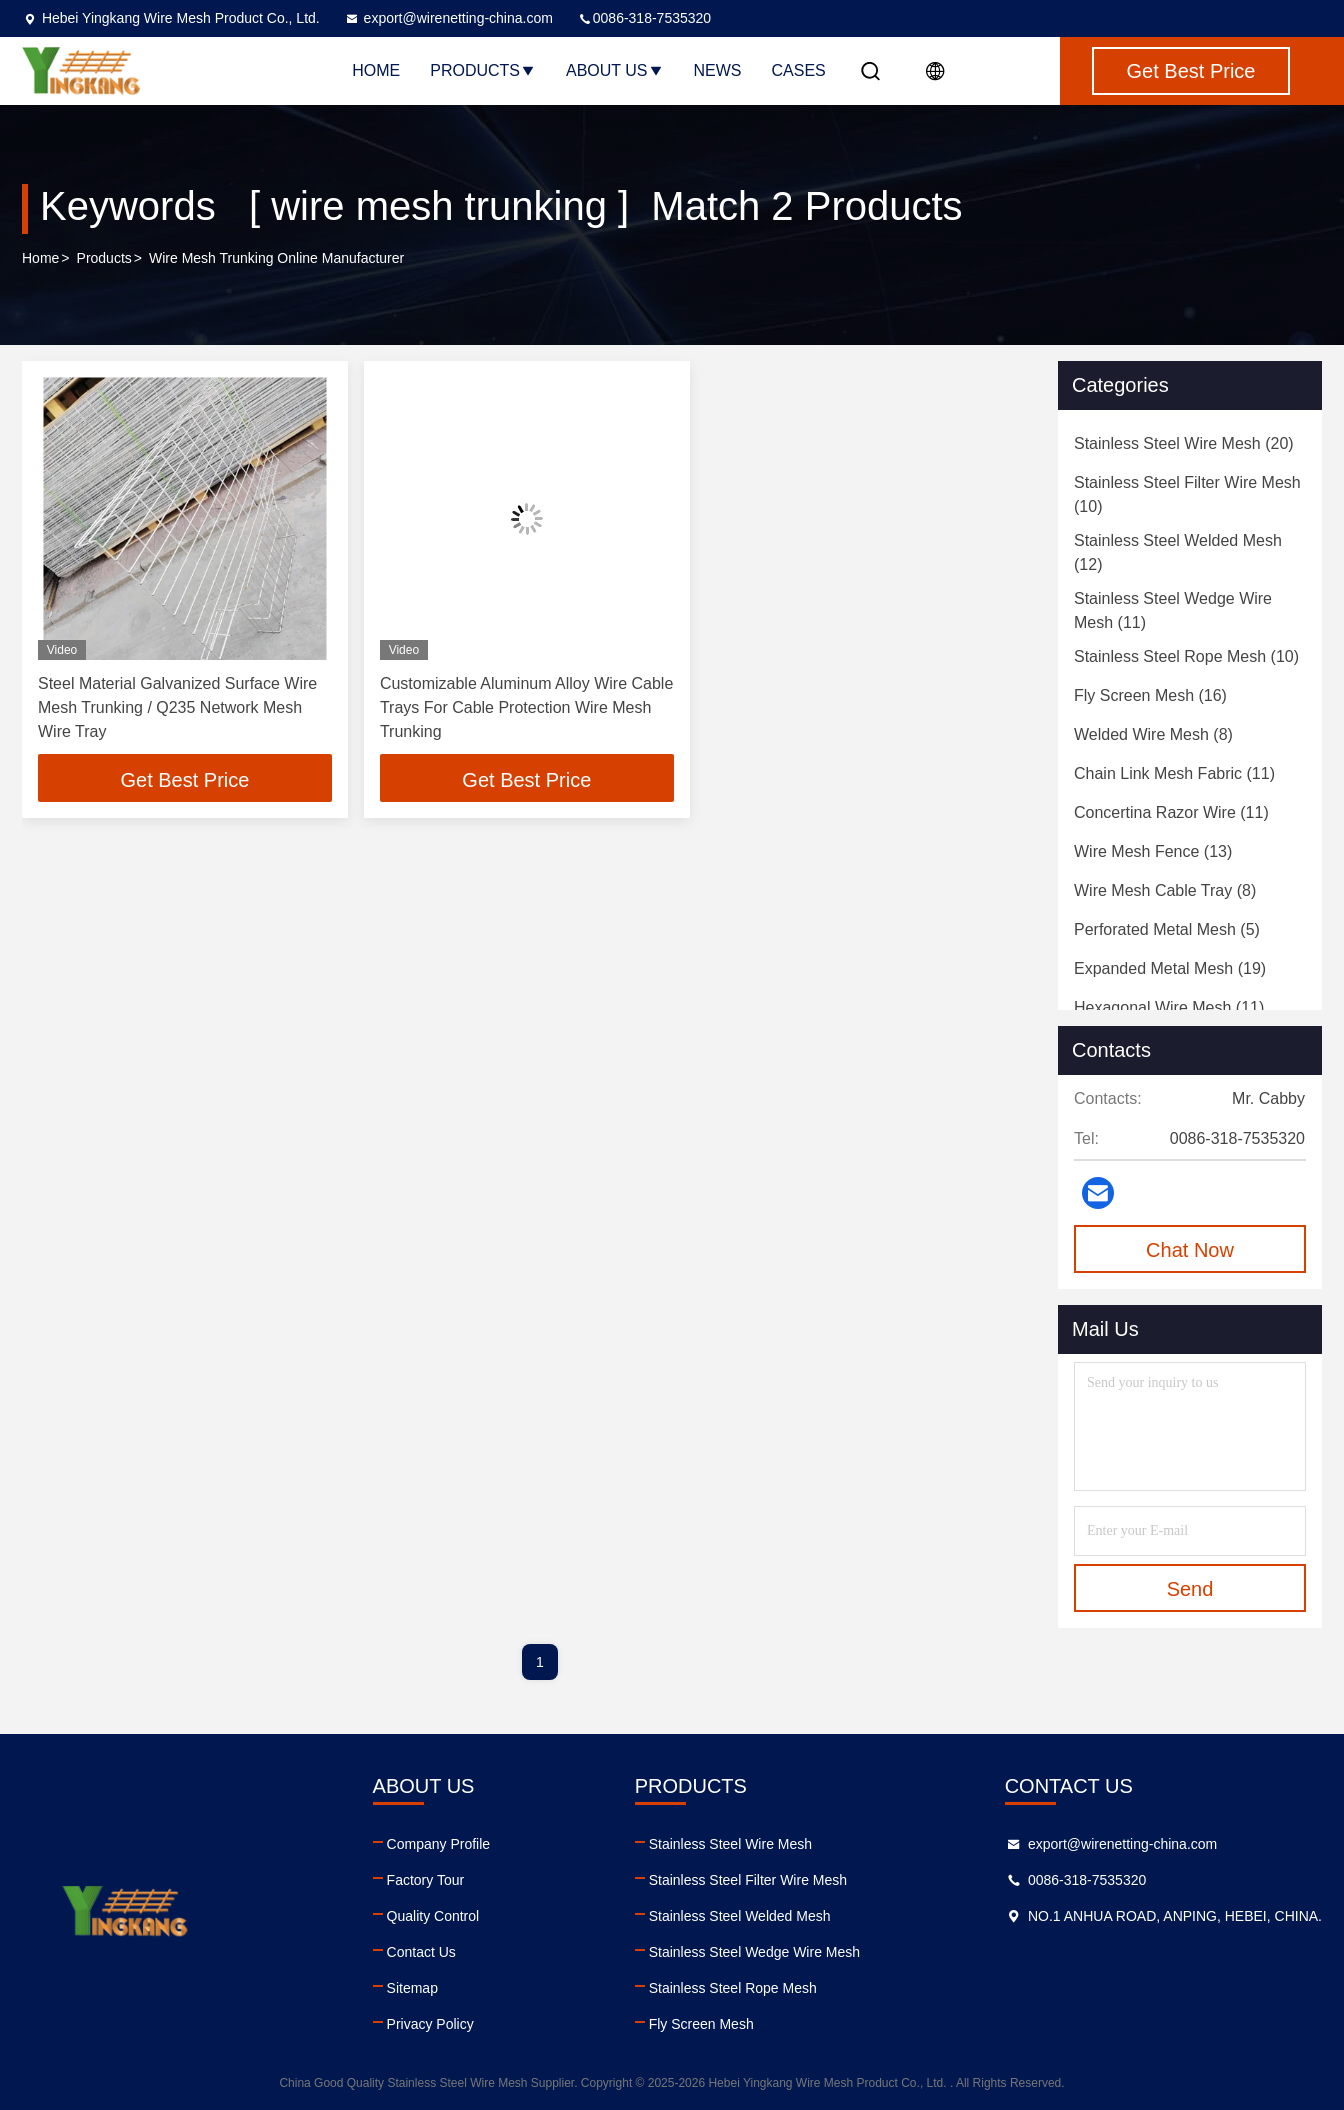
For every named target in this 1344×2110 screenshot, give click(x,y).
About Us (615, 70)
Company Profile (439, 1844)
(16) (1150, 695)
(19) (1170, 968)
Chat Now (1190, 1250)
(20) (1184, 443)
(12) (1178, 552)
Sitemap (412, 1988)
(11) (1173, 610)
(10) (1187, 494)
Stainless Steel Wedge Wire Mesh (754, 1952)
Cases (799, 70)
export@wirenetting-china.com (448, 18)
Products (483, 70)
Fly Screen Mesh (701, 2024)
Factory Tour (426, 1880)
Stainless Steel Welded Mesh (740, 1916)
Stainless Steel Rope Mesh (733, 1988)
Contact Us (421, 1952)
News (718, 70)
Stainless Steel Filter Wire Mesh (748, 1880)
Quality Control (433, 1916)
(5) (1167, 929)
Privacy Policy (430, 2024)
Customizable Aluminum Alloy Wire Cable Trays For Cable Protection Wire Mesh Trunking (526, 707)
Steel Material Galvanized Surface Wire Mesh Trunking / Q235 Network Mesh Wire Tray (177, 707)
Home (376, 70)
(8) (1153, 734)
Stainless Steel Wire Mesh (730, 1844)
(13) (1153, 851)
